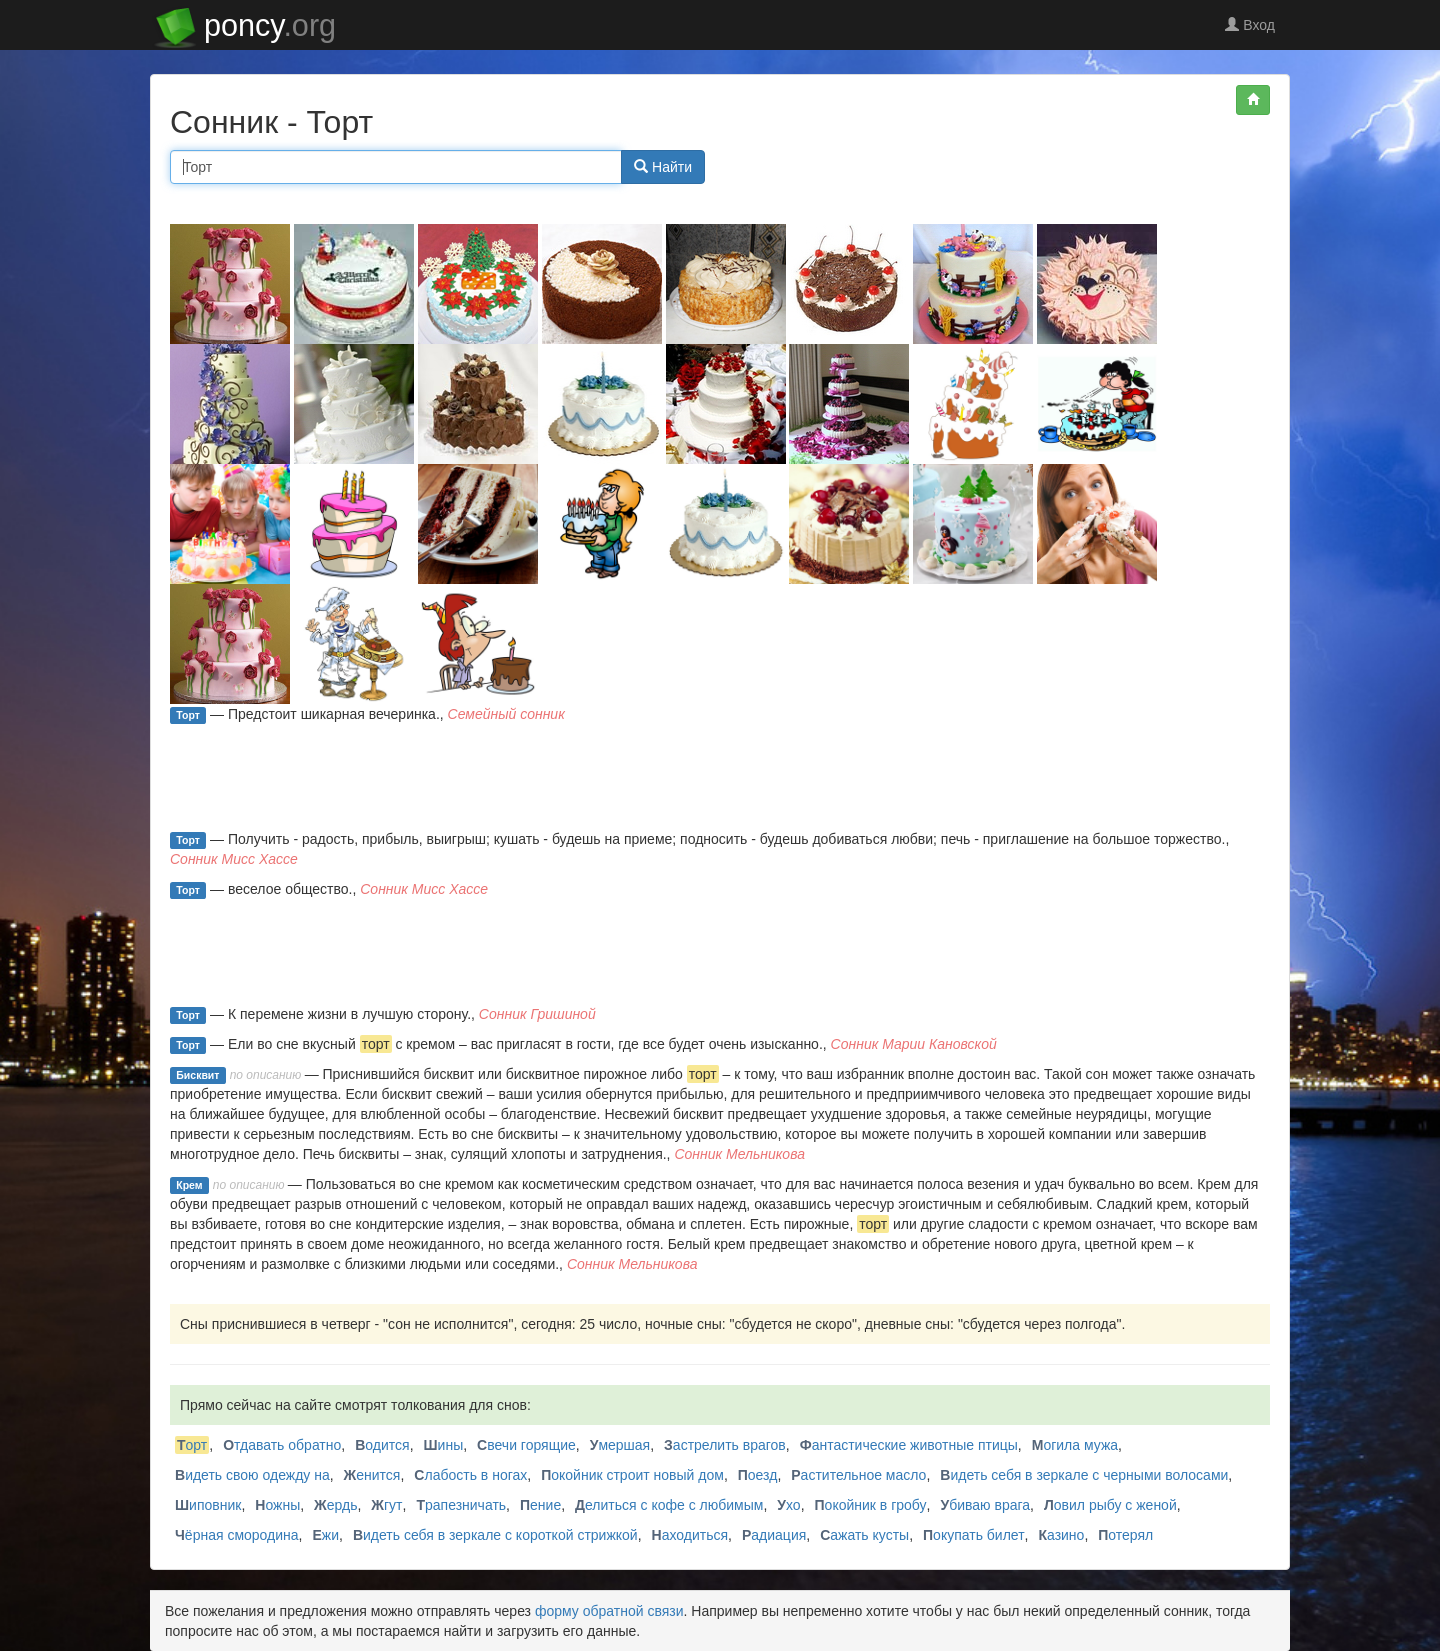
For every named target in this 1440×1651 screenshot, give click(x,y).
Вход (1250, 25)
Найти (663, 167)
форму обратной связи (609, 1611)
